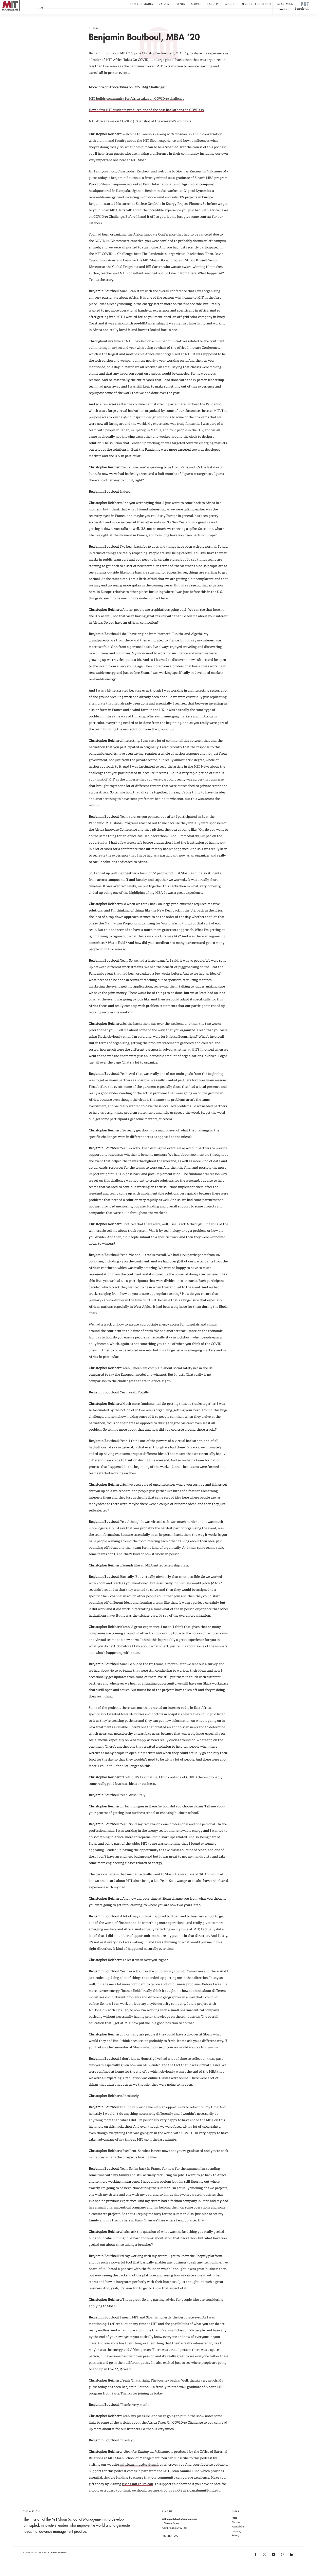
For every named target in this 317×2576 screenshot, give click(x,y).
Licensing (236, 2539)
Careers (236, 2530)
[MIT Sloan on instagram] (282, 2564)
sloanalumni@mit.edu (203, 2498)
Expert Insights (141, 3)
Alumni (196, 3)
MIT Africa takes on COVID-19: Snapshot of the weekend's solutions (140, 129)
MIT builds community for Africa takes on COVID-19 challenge (136, 107)
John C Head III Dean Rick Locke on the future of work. (112, 14)
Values (164, 3)
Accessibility (238, 2534)
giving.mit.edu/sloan (137, 2492)
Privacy (235, 2543)
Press (234, 2525)
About (229, 3)
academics (285, 3)
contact (284, 15)
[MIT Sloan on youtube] (273, 2564)
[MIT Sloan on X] (264, 2564)
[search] (302, 14)
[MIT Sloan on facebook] (256, 2564)
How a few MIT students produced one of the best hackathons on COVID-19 (146, 118)
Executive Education (255, 3)
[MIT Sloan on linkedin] (291, 2564)
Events (180, 3)
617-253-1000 (170, 2543)
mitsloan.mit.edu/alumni (139, 2473)
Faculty (213, 3)
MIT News (201, 774)
